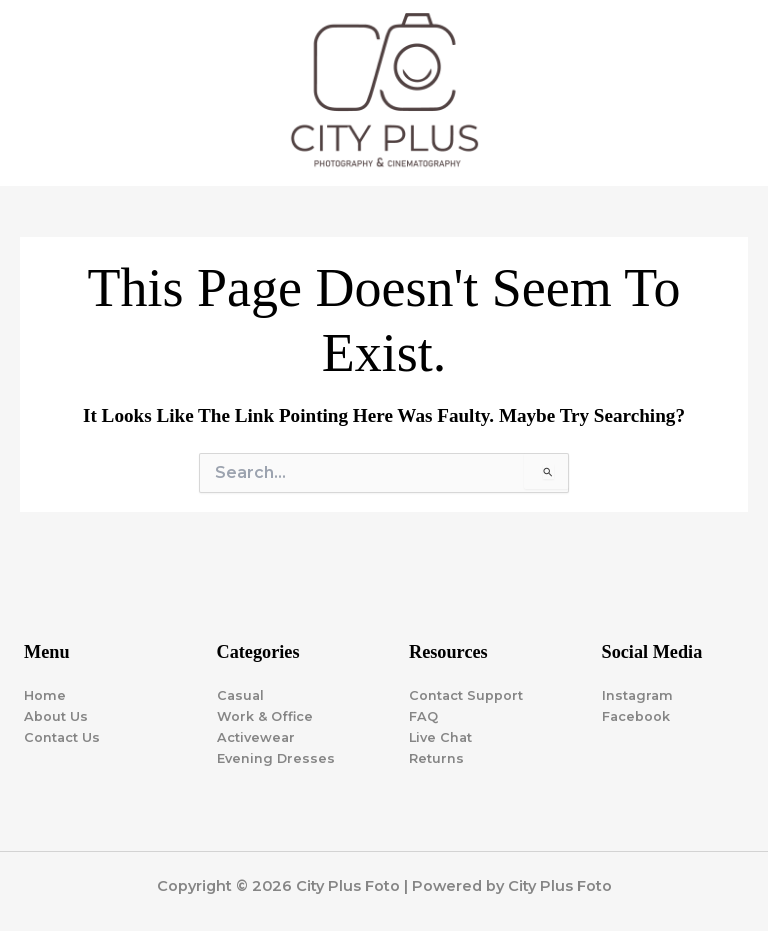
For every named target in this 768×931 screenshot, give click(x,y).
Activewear (256, 737)
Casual (240, 695)
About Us (56, 716)
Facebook (636, 716)
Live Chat (440, 737)
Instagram (637, 695)
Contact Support (466, 695)
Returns (436, 758)
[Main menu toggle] (727, 95)
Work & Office (265, 716)
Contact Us (62, 737)
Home (45, 695)
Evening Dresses (276, 758)
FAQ (423, 716)
